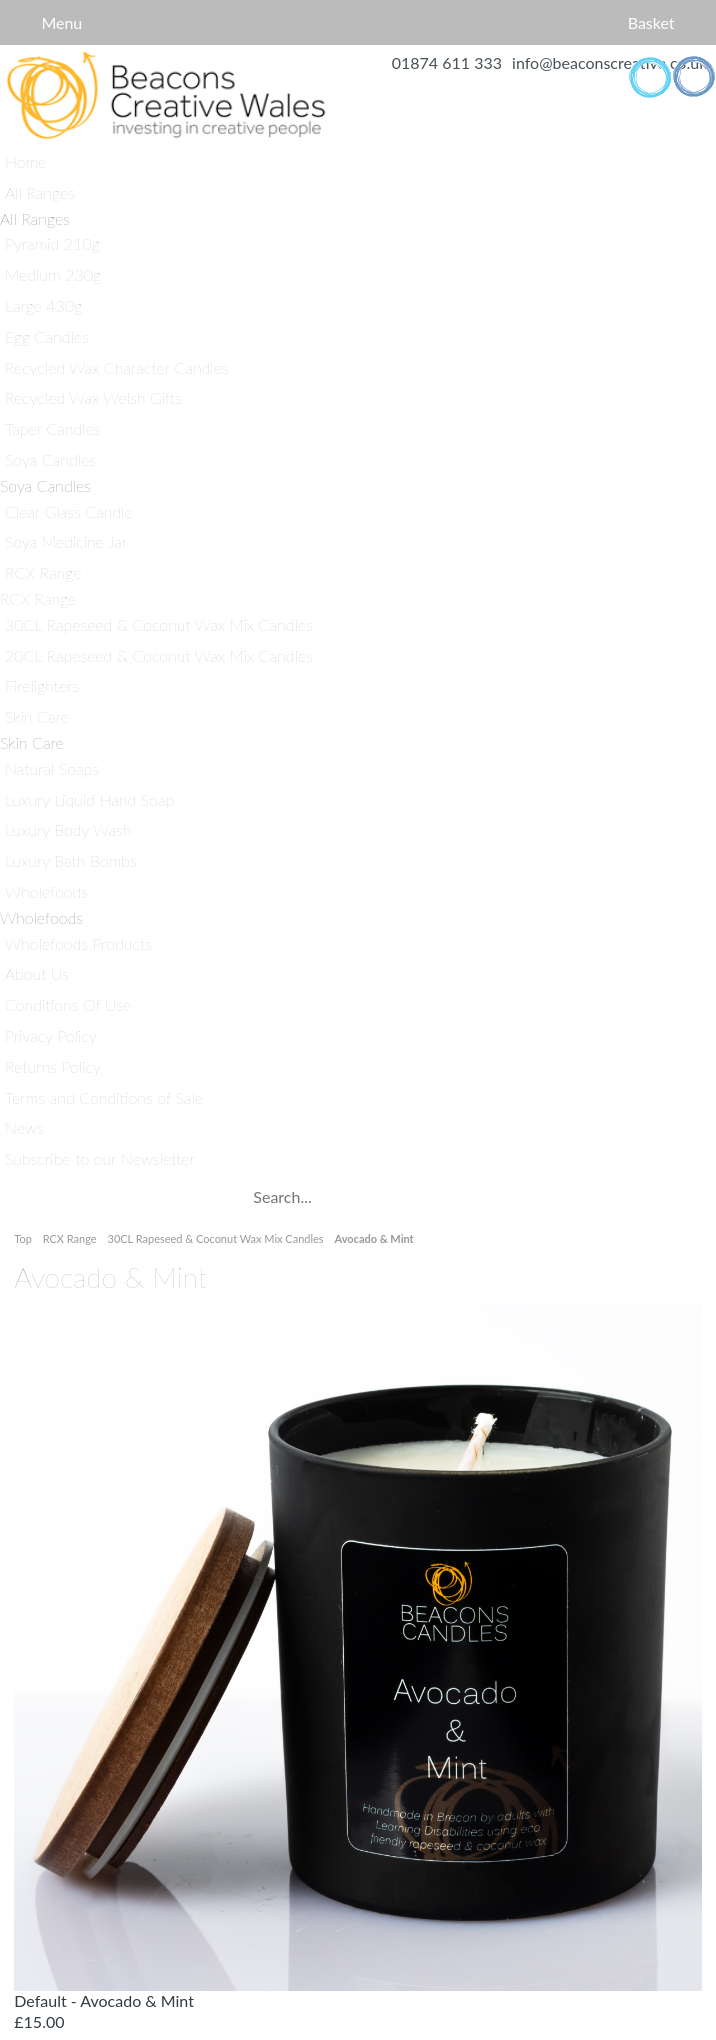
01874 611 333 (447, 62)
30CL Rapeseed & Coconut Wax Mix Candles (216, 1238)
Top (24, 1238)
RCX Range (70, 1238)
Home (166, 96)
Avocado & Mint (373, 1238)
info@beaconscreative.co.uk (609, 62)
